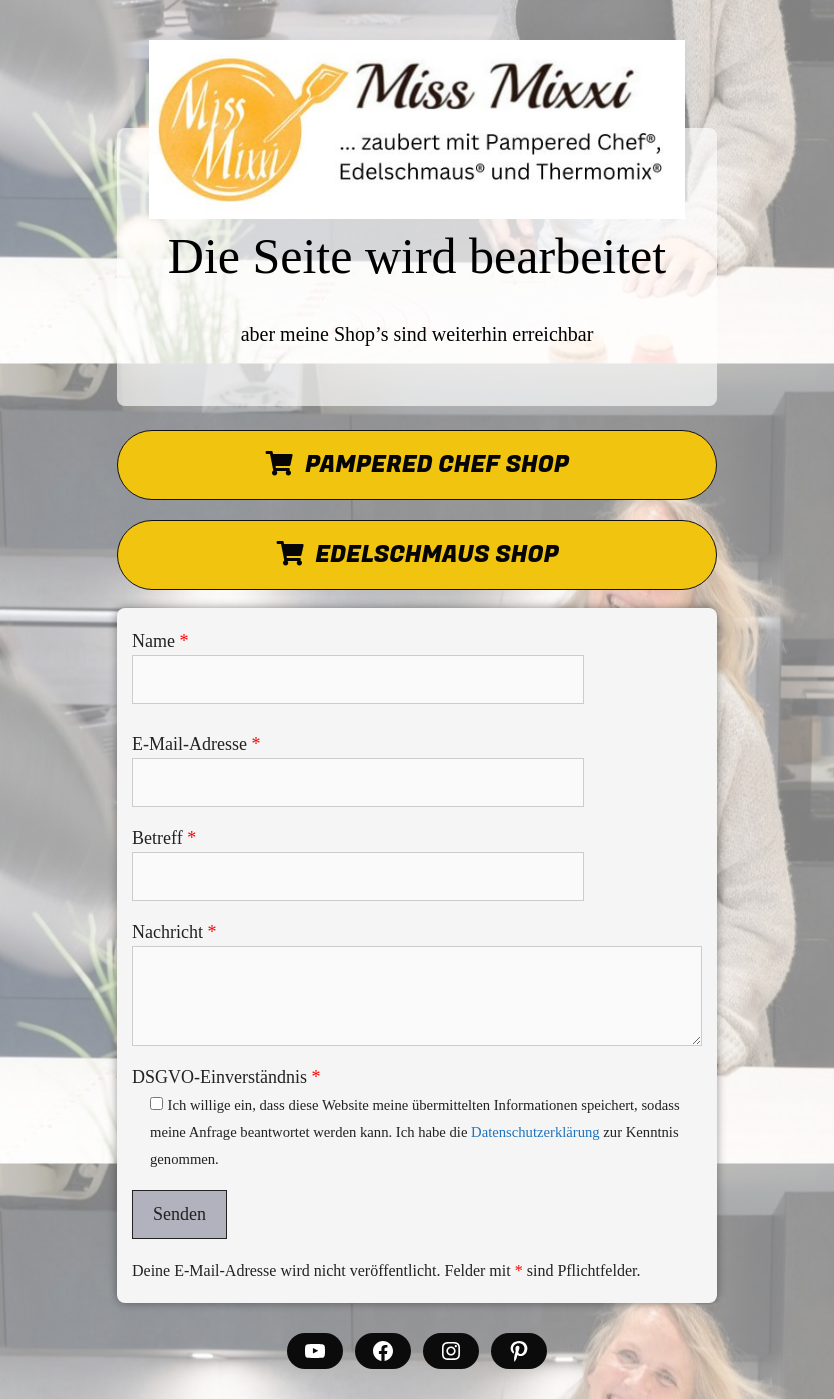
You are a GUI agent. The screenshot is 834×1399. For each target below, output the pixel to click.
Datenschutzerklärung (535, 1132)
